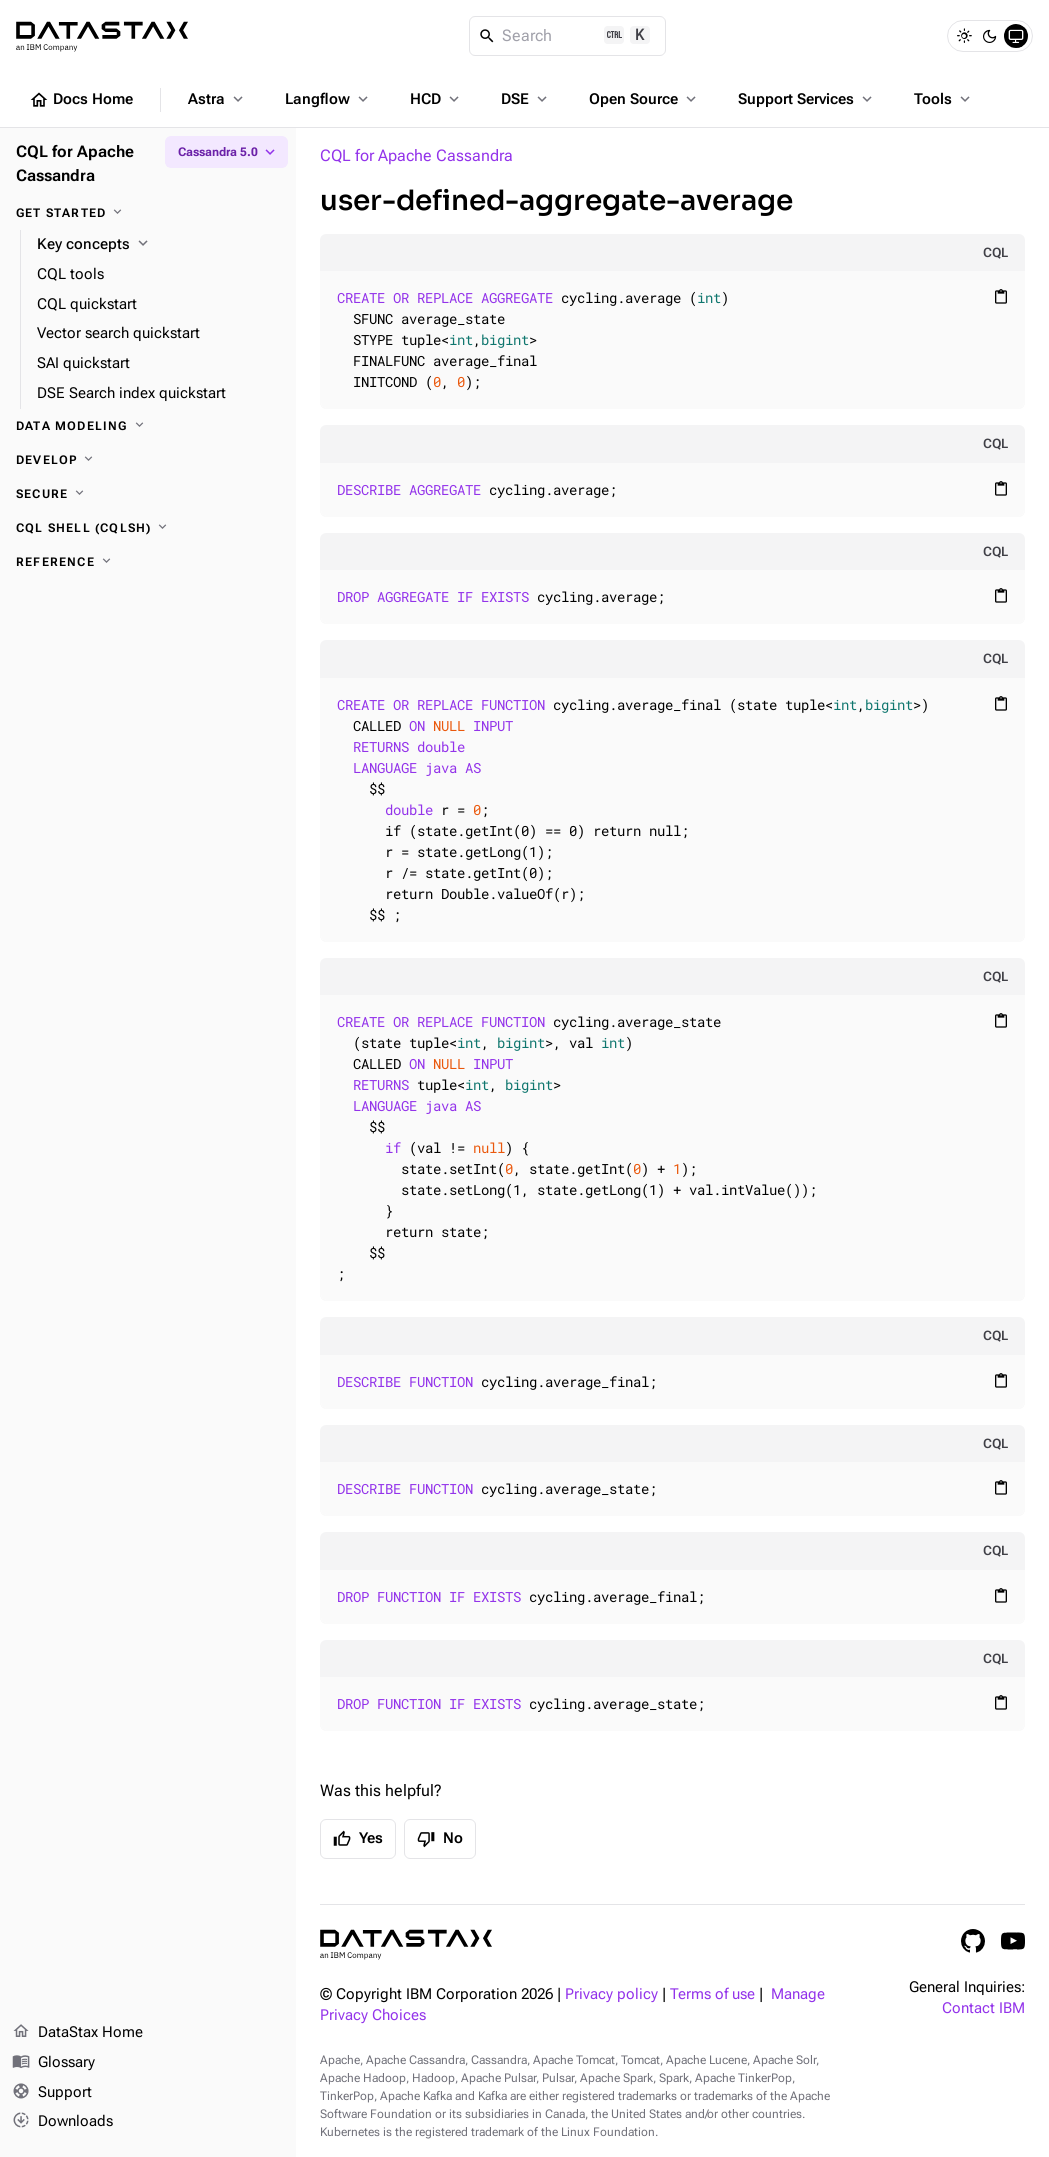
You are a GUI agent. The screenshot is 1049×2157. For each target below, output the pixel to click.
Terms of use (712, 1994)
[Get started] (148, 213)
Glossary (53, 2063)
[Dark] (990, 36)
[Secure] (148, 494)
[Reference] (148, 562)
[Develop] (148, 460)
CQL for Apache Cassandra (416, 155)
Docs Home (81, 100)
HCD (436, 99)
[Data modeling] (148, 426)
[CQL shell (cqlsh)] (148, 528)
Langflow (328, 99)
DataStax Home (77, 2033)
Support (52, 2093)
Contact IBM (983, 2008)
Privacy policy (611, 1994)
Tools (944, 99)
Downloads (62, 2122)
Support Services (807, 99)
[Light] (964, 36)
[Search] (567, 36)
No (440, 1839)
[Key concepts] (158, 245)
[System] (1016, 36)
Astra (217, 99)
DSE (526, 99)
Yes (358, 1839)
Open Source (644, 99)
